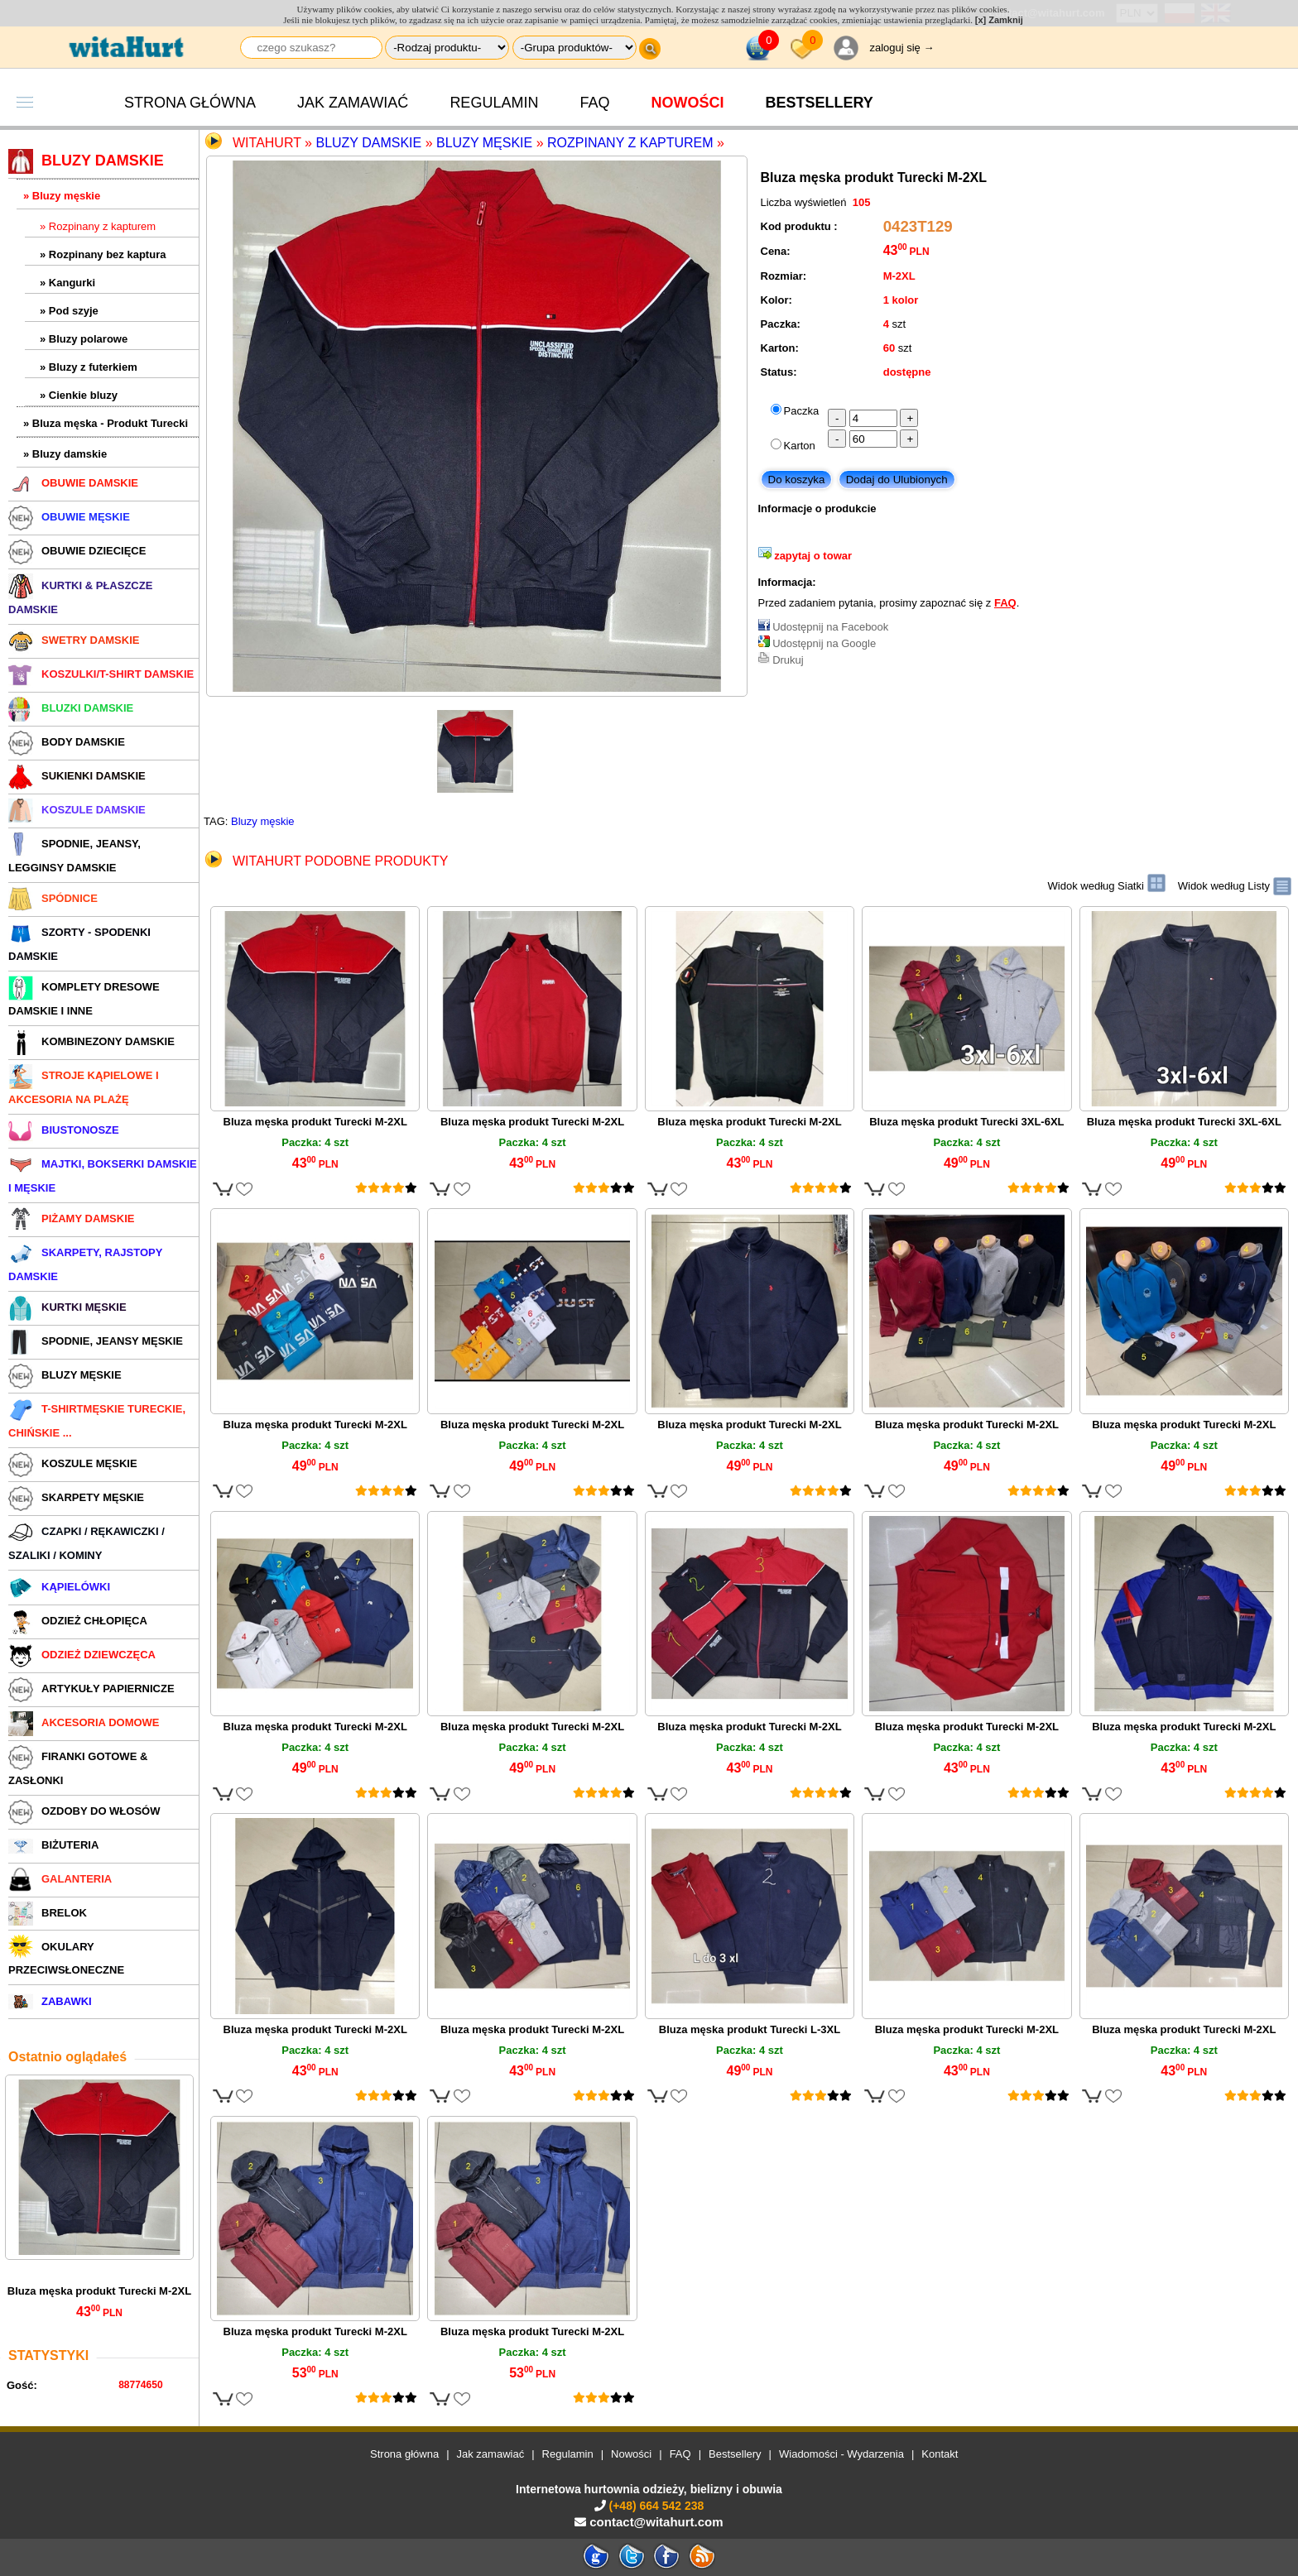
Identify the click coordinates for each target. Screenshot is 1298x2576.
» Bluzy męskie (61, 195)
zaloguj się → (901, 47)
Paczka (802, 411)
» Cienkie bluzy (79, 395)
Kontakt (939, 2454)
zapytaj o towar (813, 555)
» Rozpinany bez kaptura (103, 254)
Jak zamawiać (352, 102)
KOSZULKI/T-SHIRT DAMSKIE (101, 674)
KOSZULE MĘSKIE (72, 1463)
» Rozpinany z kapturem (98, 226)
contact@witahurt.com (656, 2522)
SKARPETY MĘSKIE (76, 1497)
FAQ (594, 102)
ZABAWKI (50, 2001)
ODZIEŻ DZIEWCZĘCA (82, 1654)
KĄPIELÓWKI (59, 1587)
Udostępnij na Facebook (830, 627)
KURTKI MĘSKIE (67, 1307)
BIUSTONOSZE (63, 1130)
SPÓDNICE (53, 898)
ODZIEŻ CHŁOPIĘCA (77, 1620)
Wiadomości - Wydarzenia (841, 2454)
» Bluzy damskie (65, 454)
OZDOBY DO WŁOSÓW (84, 1811)
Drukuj (788, 660)
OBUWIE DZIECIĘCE (77, 550)
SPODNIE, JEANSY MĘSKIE (95, 1341)
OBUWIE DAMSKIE (73, 483)
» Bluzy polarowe (83, 339)
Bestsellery (735, 2454)
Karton (799, 445)
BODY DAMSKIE (66, 742)
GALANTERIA (60, 1879)
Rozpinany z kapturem (630, 143)
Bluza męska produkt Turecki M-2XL (99, 2291)
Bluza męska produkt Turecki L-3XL (749, 2029)
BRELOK (47, 1913)
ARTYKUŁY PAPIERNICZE (91, 1688)
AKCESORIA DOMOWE (84, 1722)
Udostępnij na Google (824, 643)
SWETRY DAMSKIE (73, 640)
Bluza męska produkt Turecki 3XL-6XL (966, 1121)
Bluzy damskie (368, 143)
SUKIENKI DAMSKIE (77, 776)
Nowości (687, 102)
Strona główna (190, 102)
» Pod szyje (69, 311)
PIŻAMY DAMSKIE (71, 1218)
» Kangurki (67, 282)
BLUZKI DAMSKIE (70, 708)
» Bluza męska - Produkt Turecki (105, 423)
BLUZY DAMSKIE (86, 160)
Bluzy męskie (484, 143)
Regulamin (493, 102)
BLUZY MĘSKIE (65, 1375)
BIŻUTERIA (53, 1845)
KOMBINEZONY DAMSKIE (91, 1041)
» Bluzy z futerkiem (88, 367)
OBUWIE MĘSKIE (69, 517)
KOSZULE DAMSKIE (77, 810)
